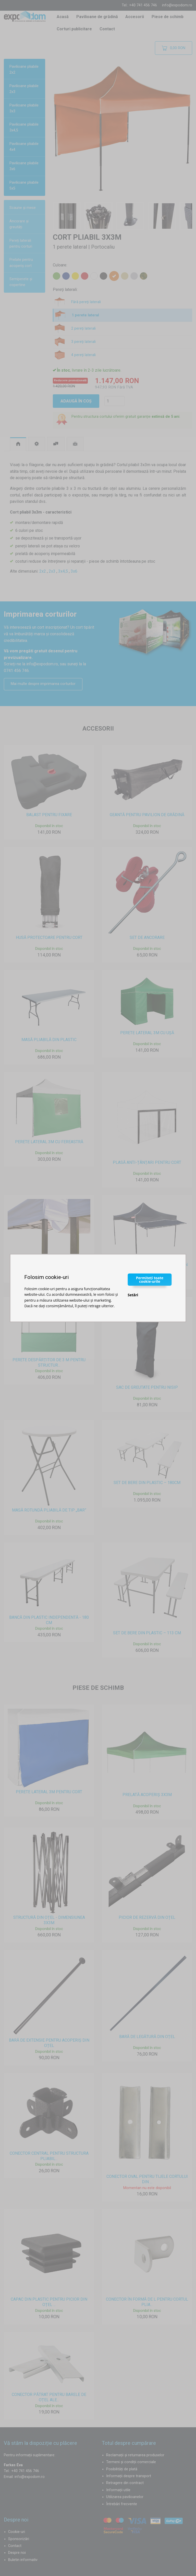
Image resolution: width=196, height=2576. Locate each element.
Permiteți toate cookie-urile (149, 1279)
